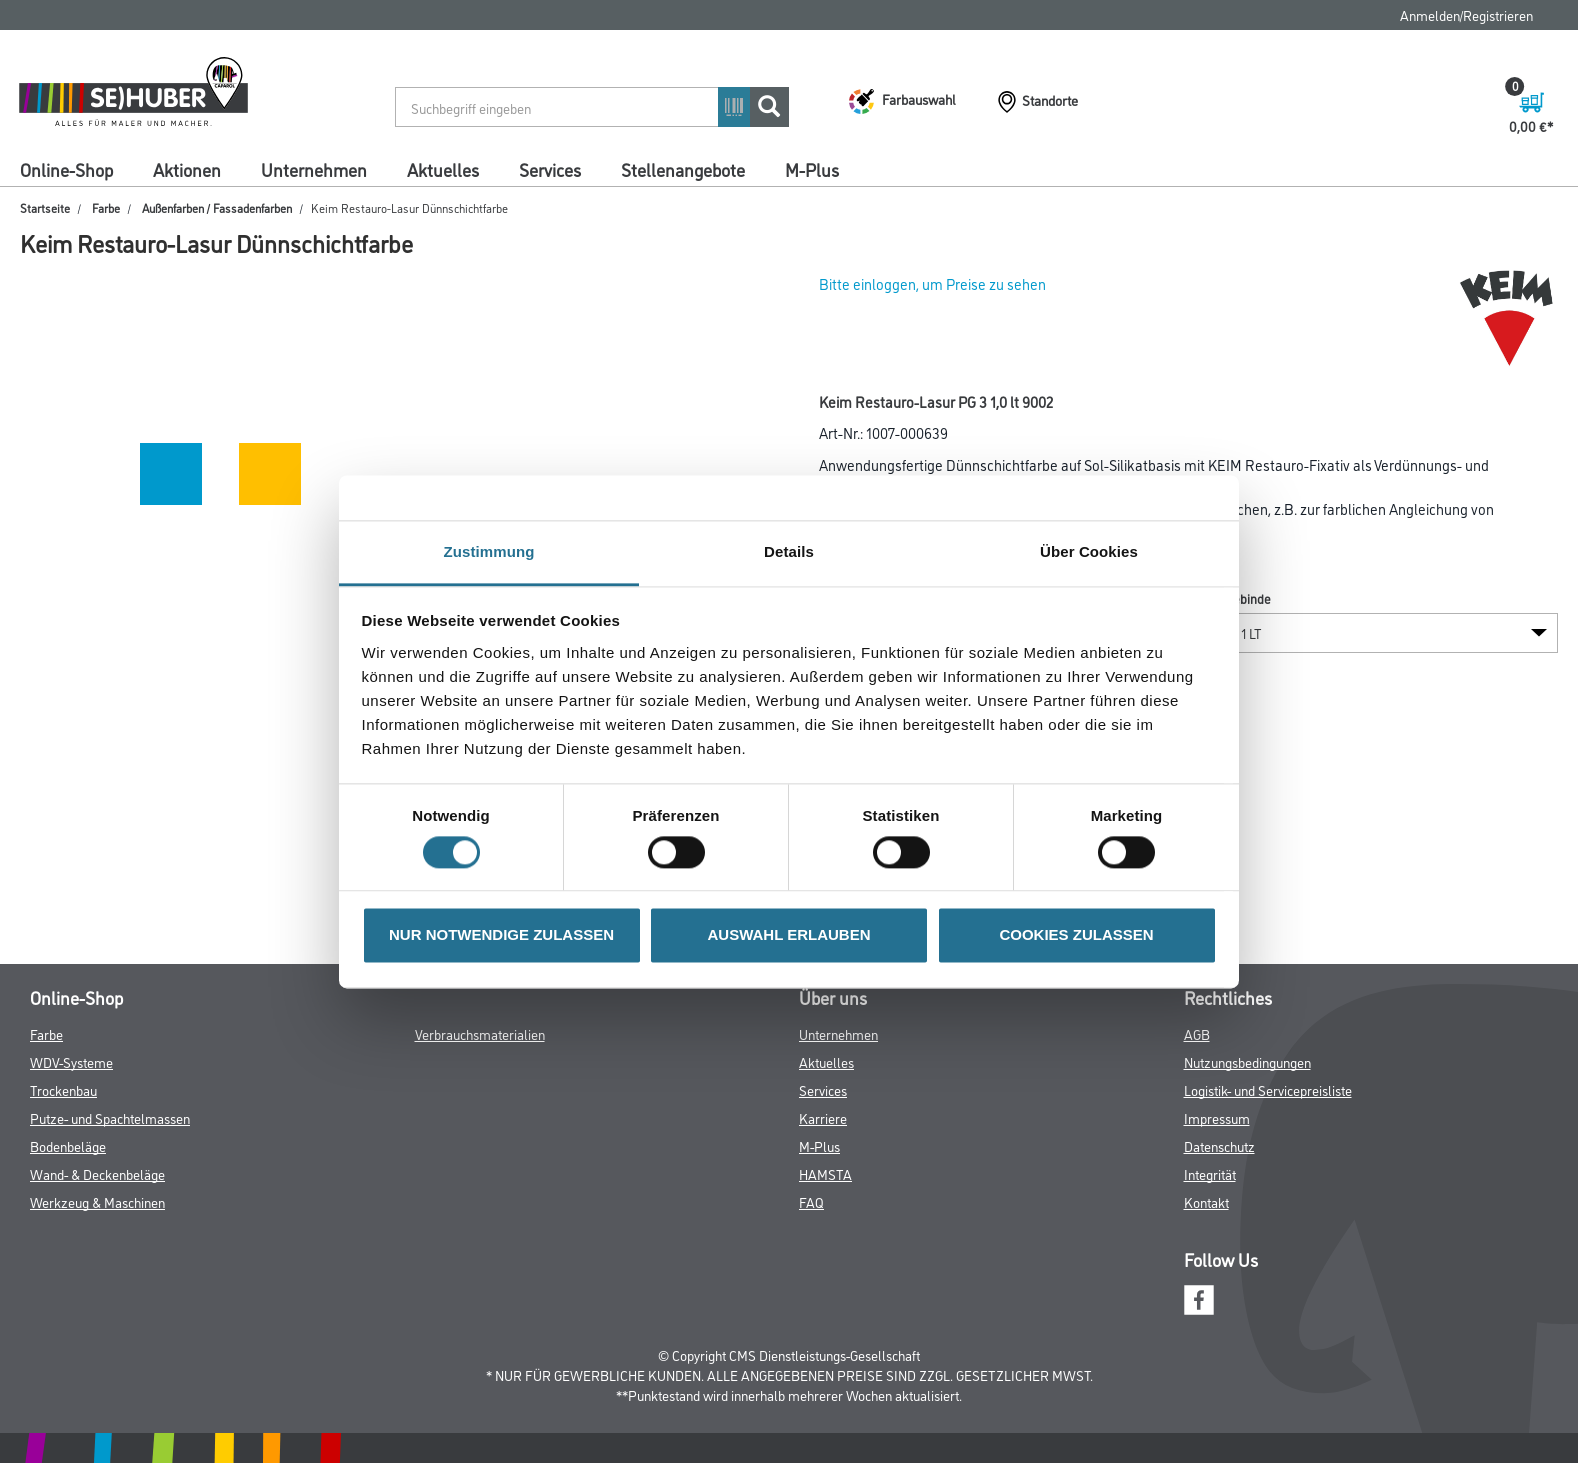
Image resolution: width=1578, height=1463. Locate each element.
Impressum (1217, 1117)
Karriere (823, 1117)
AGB (1197, 1033)
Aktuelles (443, 169)
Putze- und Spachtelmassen (110, 1117)
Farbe (106, 207)
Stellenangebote (683, 169)
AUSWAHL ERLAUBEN (788, 935)
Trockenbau (63, 1089)
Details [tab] (789, 551)
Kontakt (1206, 1201)
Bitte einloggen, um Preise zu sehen (932, 283)
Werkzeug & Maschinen (97, 1201)
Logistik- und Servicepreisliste (1268, 1089)
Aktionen (187, 169)
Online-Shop (66, 169)
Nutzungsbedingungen (1247, 1061)
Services (550, 169)
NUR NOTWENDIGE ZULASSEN (501, 935)
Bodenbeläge (68, 1145)
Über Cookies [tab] (1089, 551)
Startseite (45, 207)
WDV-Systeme (71, 1061)
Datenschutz (1219, 1145)
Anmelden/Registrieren (1466, 14)
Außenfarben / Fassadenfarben (217, 207)
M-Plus (812, 169)
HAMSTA (825, 1173)
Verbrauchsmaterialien (480, 1033)
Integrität (1210, 1173)
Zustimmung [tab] (489, 551)
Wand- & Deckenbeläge (97, 1173)
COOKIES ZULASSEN (1076, 935)
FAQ (811, 1201)
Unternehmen (314, 169)
